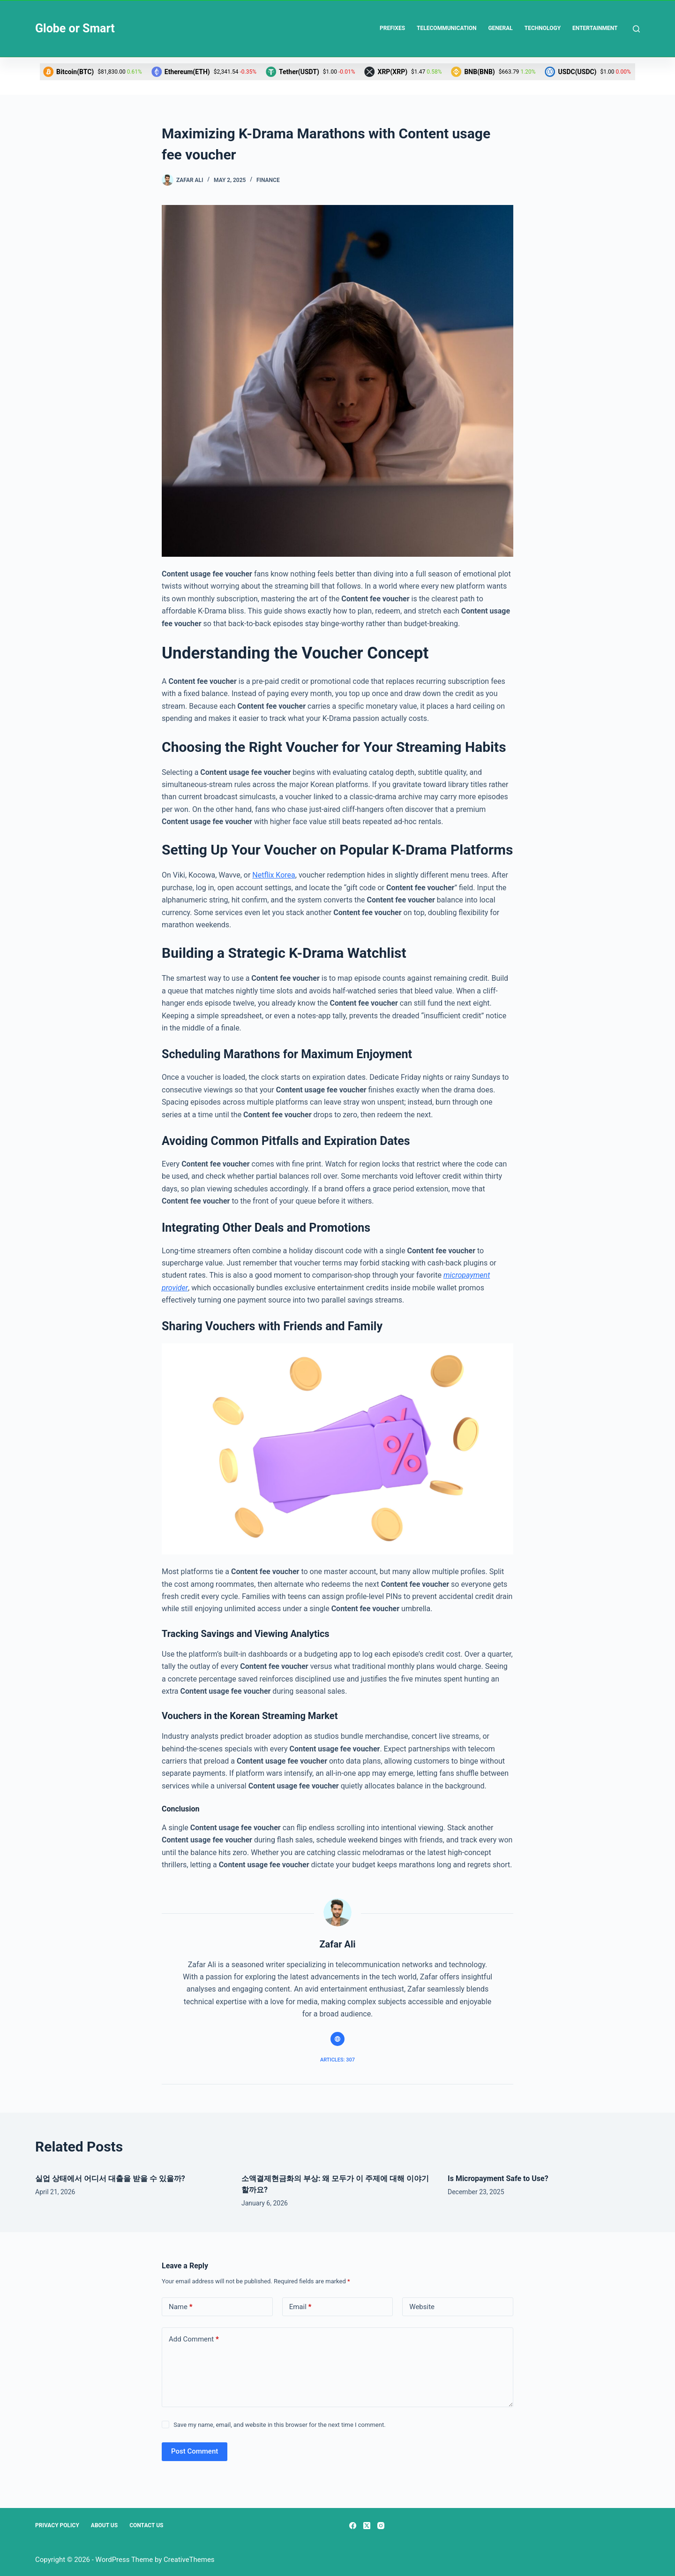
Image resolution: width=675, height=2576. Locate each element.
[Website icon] (337, 2039)
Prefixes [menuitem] (392, 28)
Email (300, 2307)
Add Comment (194, 2339)
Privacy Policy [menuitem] (57, 2525)
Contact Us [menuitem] (146, 2525)
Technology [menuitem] (543, 28)
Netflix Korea (273, 875)
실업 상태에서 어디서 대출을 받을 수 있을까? (110, 2178)
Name (181, 2307)
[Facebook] (352, 2525)
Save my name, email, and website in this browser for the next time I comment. (279, 2424)
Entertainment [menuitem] (594, 28)
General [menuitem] (500, 28)
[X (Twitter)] (366, 2525)
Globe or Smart (75, 28)
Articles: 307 (337, 2060)
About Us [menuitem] (104, 2525)
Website (422, 2307)
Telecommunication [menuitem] (446, 28)
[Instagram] (380, 2525)
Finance (268, 180)
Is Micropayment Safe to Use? (499, 2178)
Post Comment (194, 2451)
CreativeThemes (189, 2559)
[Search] (636, 28)
